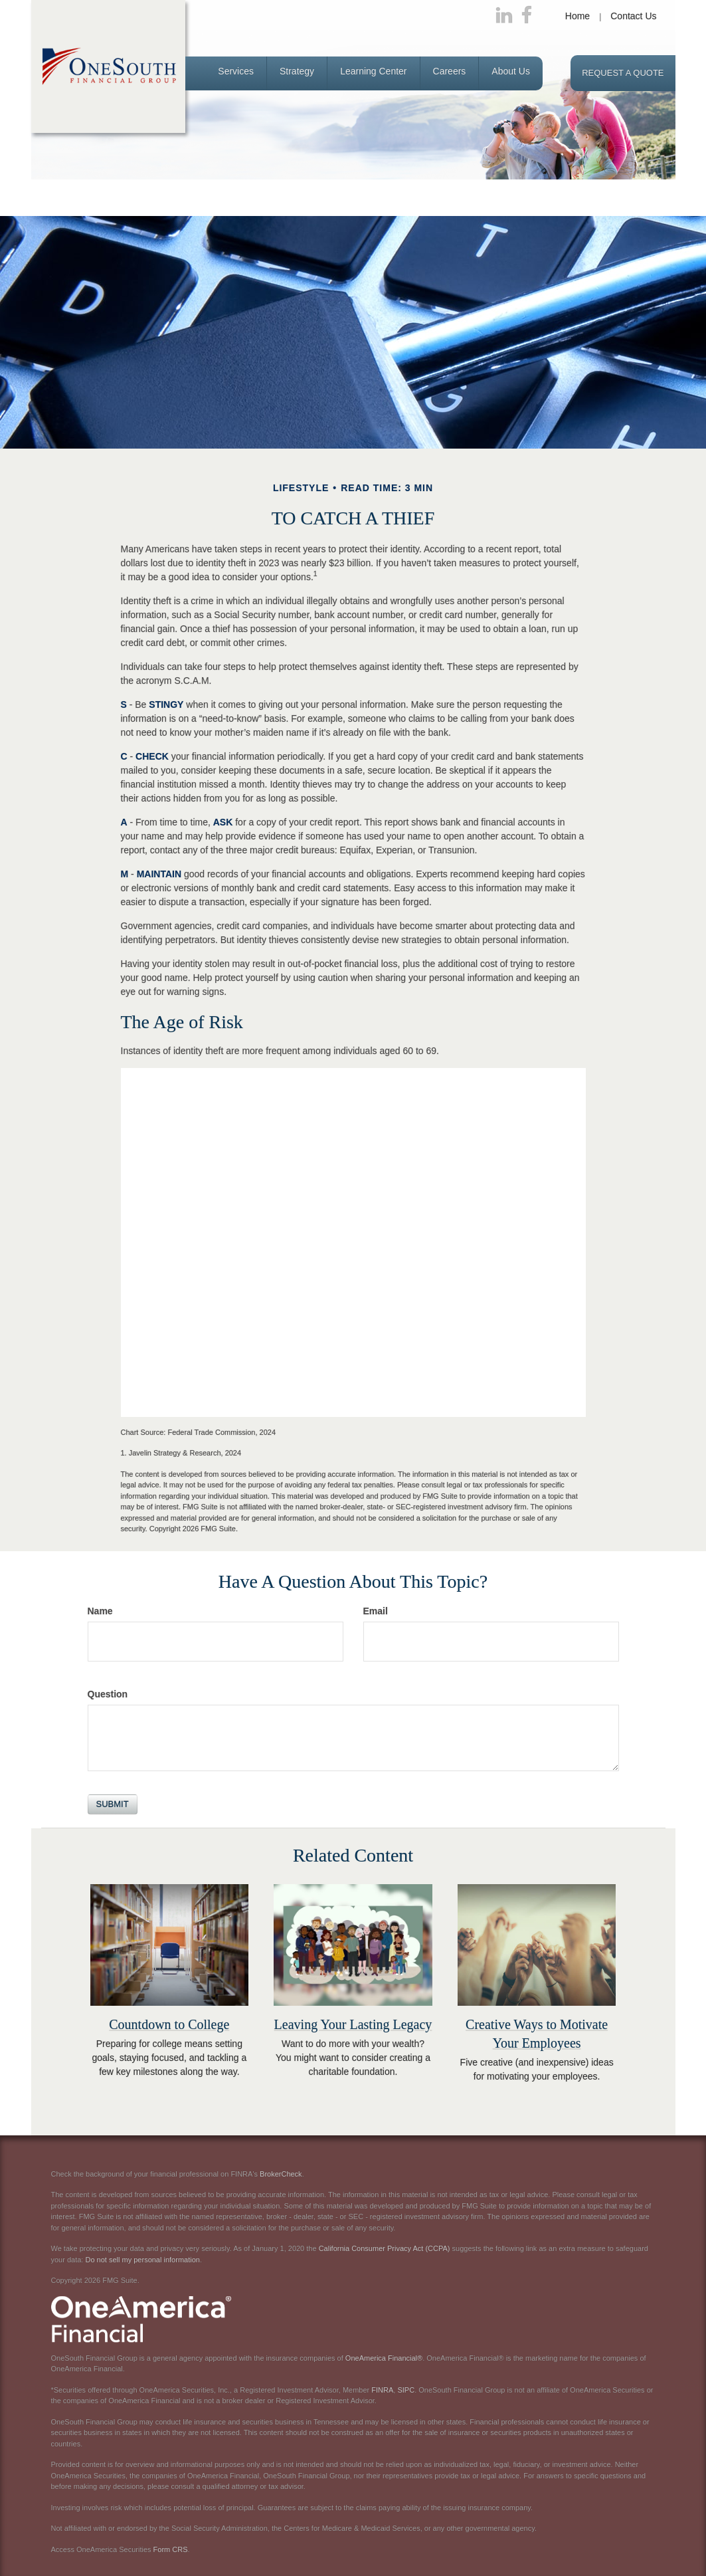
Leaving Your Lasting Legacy (353, 2024)
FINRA (382, 2390)
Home (577, 16)
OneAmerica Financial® (383, 2358)
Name (100, 1611)
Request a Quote (622, 73)
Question (108, 1694)
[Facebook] (526, 16)
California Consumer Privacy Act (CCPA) (384, 2248)
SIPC (405, 2390)
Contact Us (633, 16)
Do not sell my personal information (142, 2260)
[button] (235, 73)
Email (375, 1611)
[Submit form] (112, 1804)
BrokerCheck (281, 2174)
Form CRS (170, 2549)
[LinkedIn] (504, 16)
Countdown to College (169, 2024)
